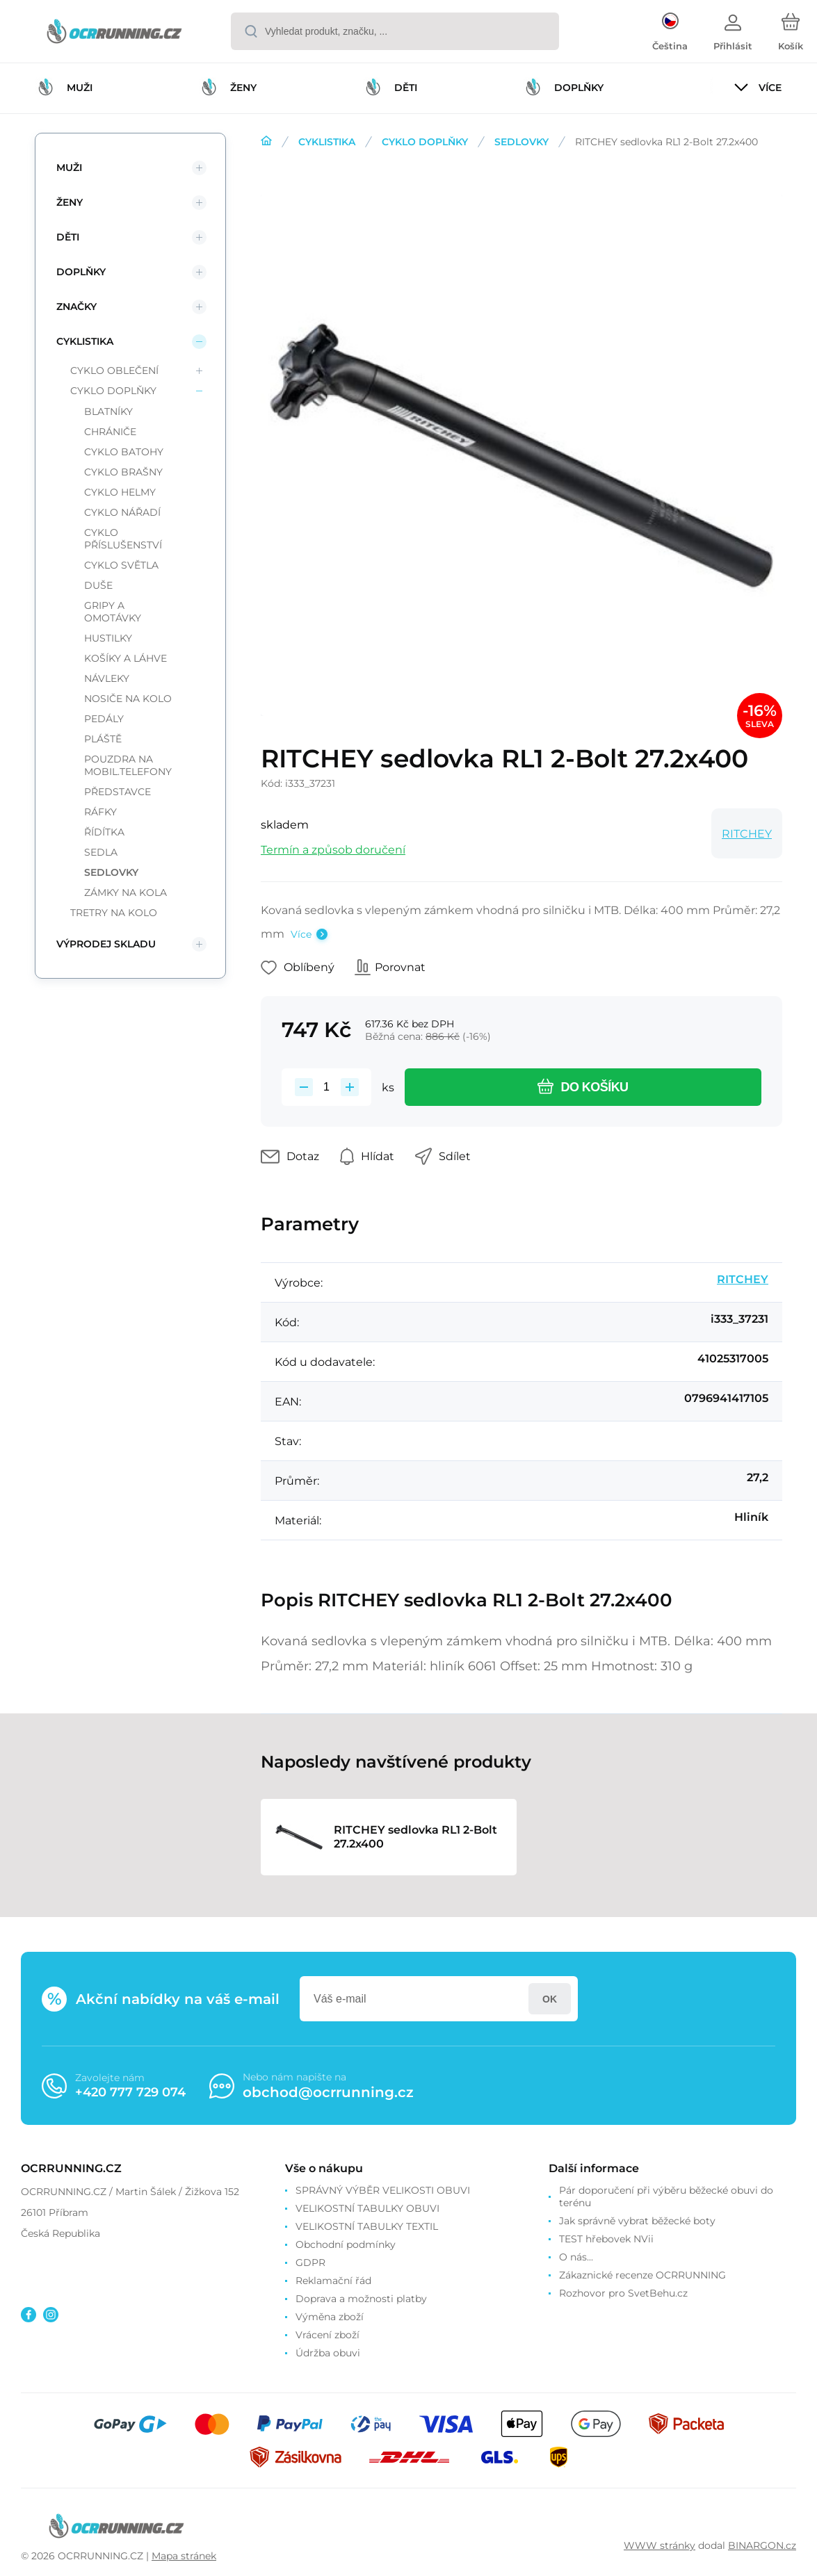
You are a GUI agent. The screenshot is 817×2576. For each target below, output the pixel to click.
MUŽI (69, 167)
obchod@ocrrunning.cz (328, 2092)
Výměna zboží (330, 2316)
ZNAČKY (76, 306)
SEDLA (101, 852)
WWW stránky (659, 2545)
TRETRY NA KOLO (113, 912)
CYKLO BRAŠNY (123, 472)
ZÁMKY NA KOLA (125, 892)
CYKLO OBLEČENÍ (114, 370)
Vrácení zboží (327, 2335)
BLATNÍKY (108, 411)
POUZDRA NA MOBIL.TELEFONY (128, 765)
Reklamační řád (333, 2280)
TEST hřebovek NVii (606, 2239)
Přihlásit (549, 1998)
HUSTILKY (108, 638)
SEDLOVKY (521, 142)
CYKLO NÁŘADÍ (122, 512)
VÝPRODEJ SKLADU (106, 944)
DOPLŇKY (81, 272)
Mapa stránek (184, 2556)
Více (301, 934)
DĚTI (67, 237)
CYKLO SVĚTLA (121, 565)
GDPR (310, 2262)
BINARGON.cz (762, 2545)
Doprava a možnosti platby (361, 2298)
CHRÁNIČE (110, 431)
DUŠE (98, 585)
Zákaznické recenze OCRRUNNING (642, 2275)
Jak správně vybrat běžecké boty (637, 2221)
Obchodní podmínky (346, 2244)
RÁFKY (100, 812)
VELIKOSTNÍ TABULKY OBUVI (367, 2208)
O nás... (576, 2257)
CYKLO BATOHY (123, 452)
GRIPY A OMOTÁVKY (112, 611)
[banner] (114, 33)
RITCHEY (747, 833)
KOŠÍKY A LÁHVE (125, 658)
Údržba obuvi (328, 2353)
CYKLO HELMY (120, 492)
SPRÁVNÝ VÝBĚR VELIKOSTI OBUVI (383, 2190)
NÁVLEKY (106, 678)
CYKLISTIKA (326, 142)
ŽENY (69, 202)
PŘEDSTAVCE (117, 791)
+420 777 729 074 (130, 2092)
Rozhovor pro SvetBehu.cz (623, 2293)
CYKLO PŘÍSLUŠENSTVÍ (123, 538)
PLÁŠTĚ (103, 739)
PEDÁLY (104, 718)
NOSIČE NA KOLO (128, 698)
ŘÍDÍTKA (104, 832)
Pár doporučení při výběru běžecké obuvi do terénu (666, 2196)
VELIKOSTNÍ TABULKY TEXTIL (367, 2226)
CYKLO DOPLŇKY (425, 142)
